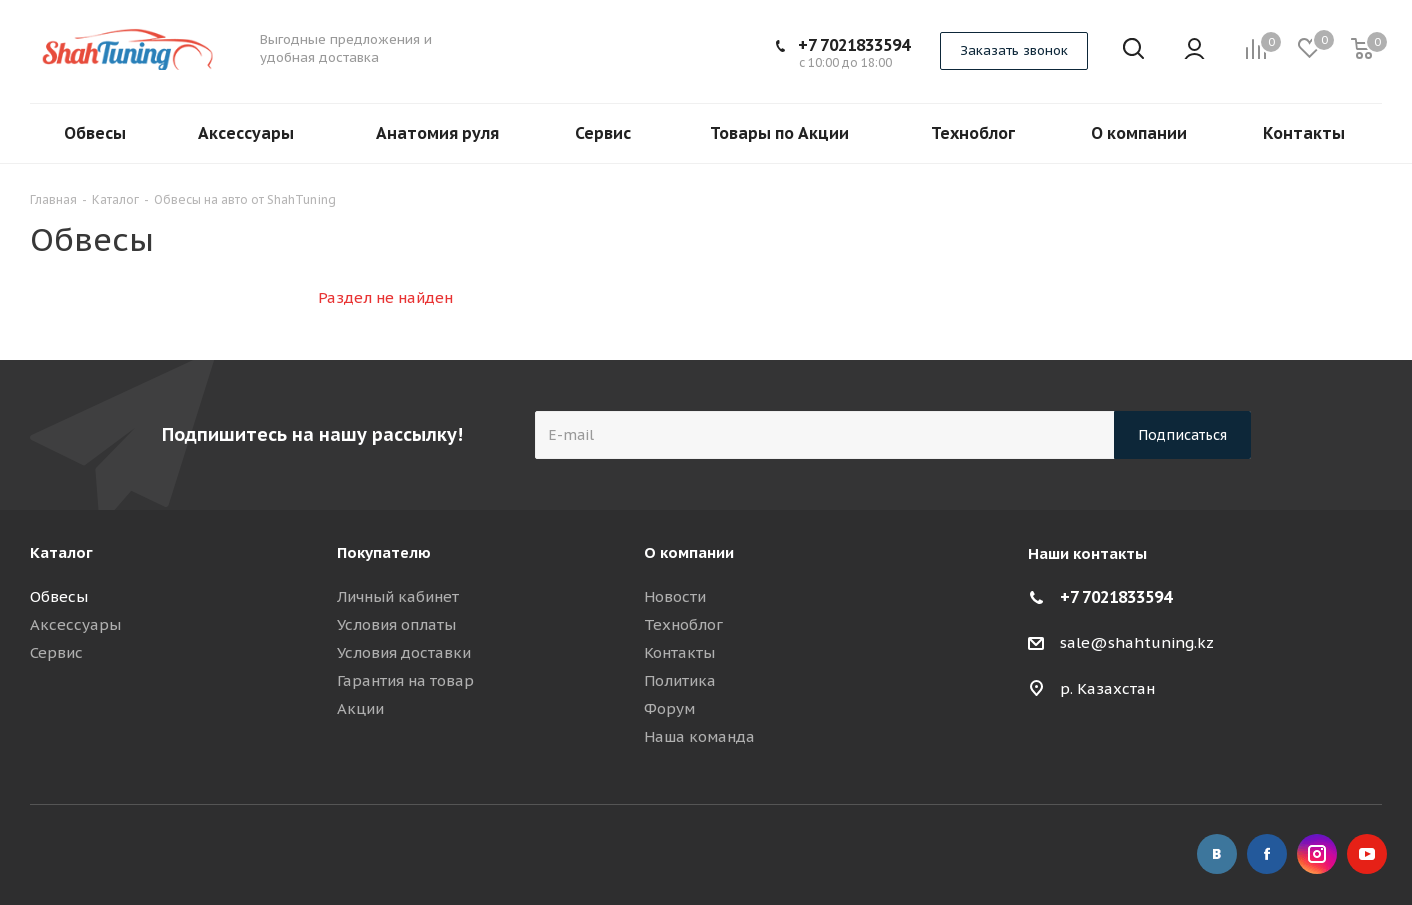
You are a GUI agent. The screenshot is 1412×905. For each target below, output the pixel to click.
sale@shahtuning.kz (1137, 642)
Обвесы (59, 596)
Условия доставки (404, 652)
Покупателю (384, 552)
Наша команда (699, 736)
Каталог (61, 552)
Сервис (56, 652)
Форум (669, 708)
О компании (689, 552)
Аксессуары (75, 624)
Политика (680, 680)
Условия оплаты (396, 624)
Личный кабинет (398, 596)
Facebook (1267, 854)
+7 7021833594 (854, 45)
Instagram (1317, 854)
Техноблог (683, 624)
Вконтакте (1217, 854)
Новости (675, 596)
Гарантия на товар (405, 680)
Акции (360, 708)
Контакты (679, 652)
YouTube (1367, 854)
